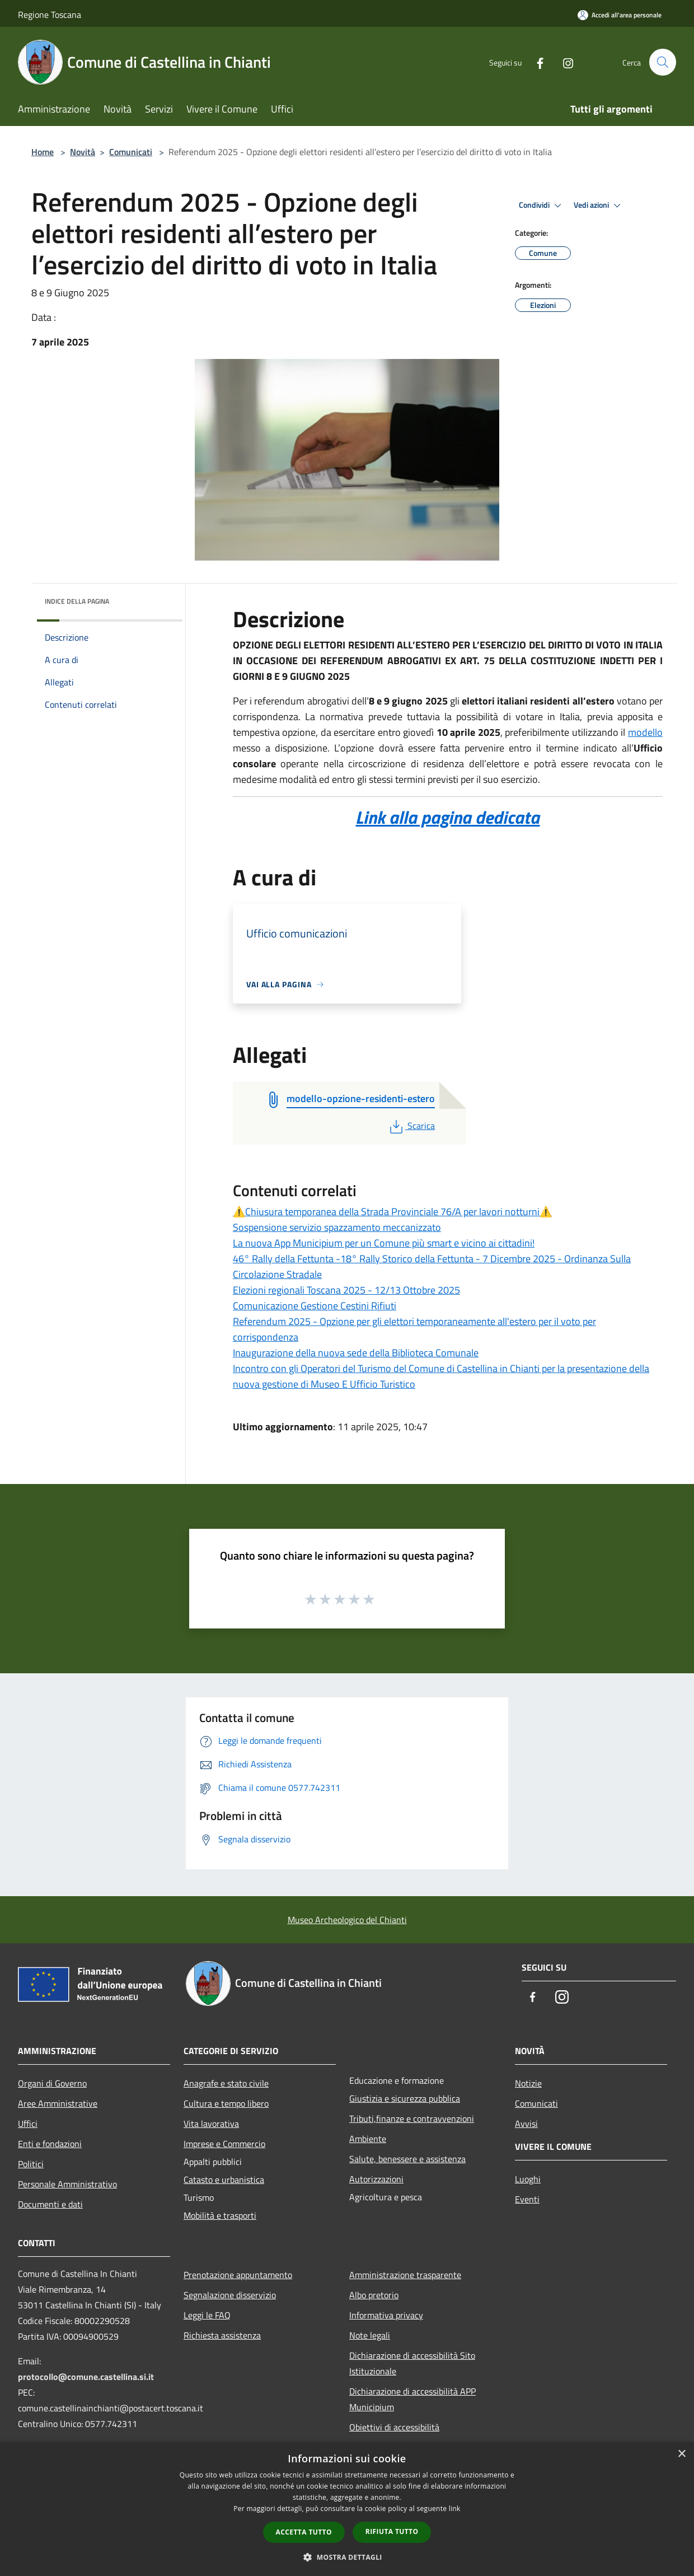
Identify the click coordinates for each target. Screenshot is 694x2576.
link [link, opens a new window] (455, 2508)
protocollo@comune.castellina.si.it (86, 2376)
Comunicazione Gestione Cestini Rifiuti (314, 1305)
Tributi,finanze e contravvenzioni (411, 2118)
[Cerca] (662, 62)
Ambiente (367, 2138)
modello (645, 732)
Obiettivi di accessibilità (394, 2427)
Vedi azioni (599, 205)
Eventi (527, 2199)
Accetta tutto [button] (304, 2532)
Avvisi (526, 2123)
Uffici (27, 2123)
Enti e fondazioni (50, 2143)
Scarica (411, 1125)
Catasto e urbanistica (224, 2179)
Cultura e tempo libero (226, 2103)
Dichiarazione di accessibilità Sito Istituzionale (412, 2363)
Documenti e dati (50, 2204)
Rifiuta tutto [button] (392, 2531)
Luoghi (528, 2179)
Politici (31, 2164)
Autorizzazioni (376, 2179)
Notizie (528, 2083)
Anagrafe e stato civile (226, 2083)
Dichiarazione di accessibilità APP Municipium (412, 2399)
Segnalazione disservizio (230, 2295)
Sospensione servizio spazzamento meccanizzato (337, 1227)
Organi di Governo (52, 2083)
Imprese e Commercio (224, 2143)
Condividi (542, 205)
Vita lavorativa (211, 2123)
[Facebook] (535, 61)
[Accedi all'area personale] (619, 15)
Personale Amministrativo (67, 2184)
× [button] (681, 2454)
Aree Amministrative (57, 2103)
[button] (347, 2557)
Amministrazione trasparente (405, 2274)
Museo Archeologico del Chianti (347, 1919)
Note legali (369, 2335)
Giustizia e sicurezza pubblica (404, 2098)
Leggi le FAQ (207, 2315)
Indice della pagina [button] (77, 601)
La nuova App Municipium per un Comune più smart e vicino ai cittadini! (383, 1242)
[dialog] (347, 2509)
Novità (82, 151)
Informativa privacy (386, 2315)
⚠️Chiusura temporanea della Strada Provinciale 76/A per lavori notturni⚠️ (392, 1211)
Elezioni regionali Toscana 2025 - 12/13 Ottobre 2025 (346, 1290)
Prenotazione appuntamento (238, 2274)
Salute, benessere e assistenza (407, 2159)
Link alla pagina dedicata (447, 817)
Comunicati (130, 151)
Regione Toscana (49, 14)
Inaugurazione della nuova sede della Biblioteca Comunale (356, 1352)
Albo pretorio (373, 2295)
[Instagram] (563, 61)
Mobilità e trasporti (220, 2215)
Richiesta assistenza (222, 2335)
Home (42, 151)
